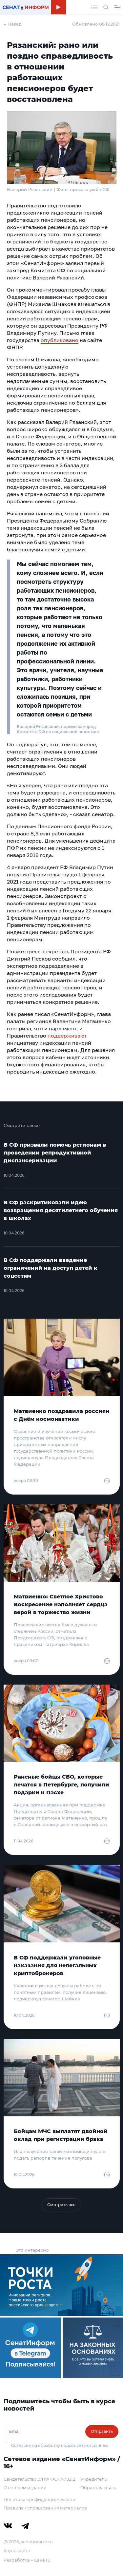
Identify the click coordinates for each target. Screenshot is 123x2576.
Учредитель (93, 2479)
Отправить (102, 2431)
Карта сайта (17, 2550)
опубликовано (59, 340)
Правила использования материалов (45, 2507)
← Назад (13, 24)
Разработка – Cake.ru (27, 2560)
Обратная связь (98, 2487)
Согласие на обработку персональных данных (59, 2445)
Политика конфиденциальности (39, 2499)
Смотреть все (61, 2204)
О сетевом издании (25, 2487)
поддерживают (67, 1035)
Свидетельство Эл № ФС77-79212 (39, 2479)
